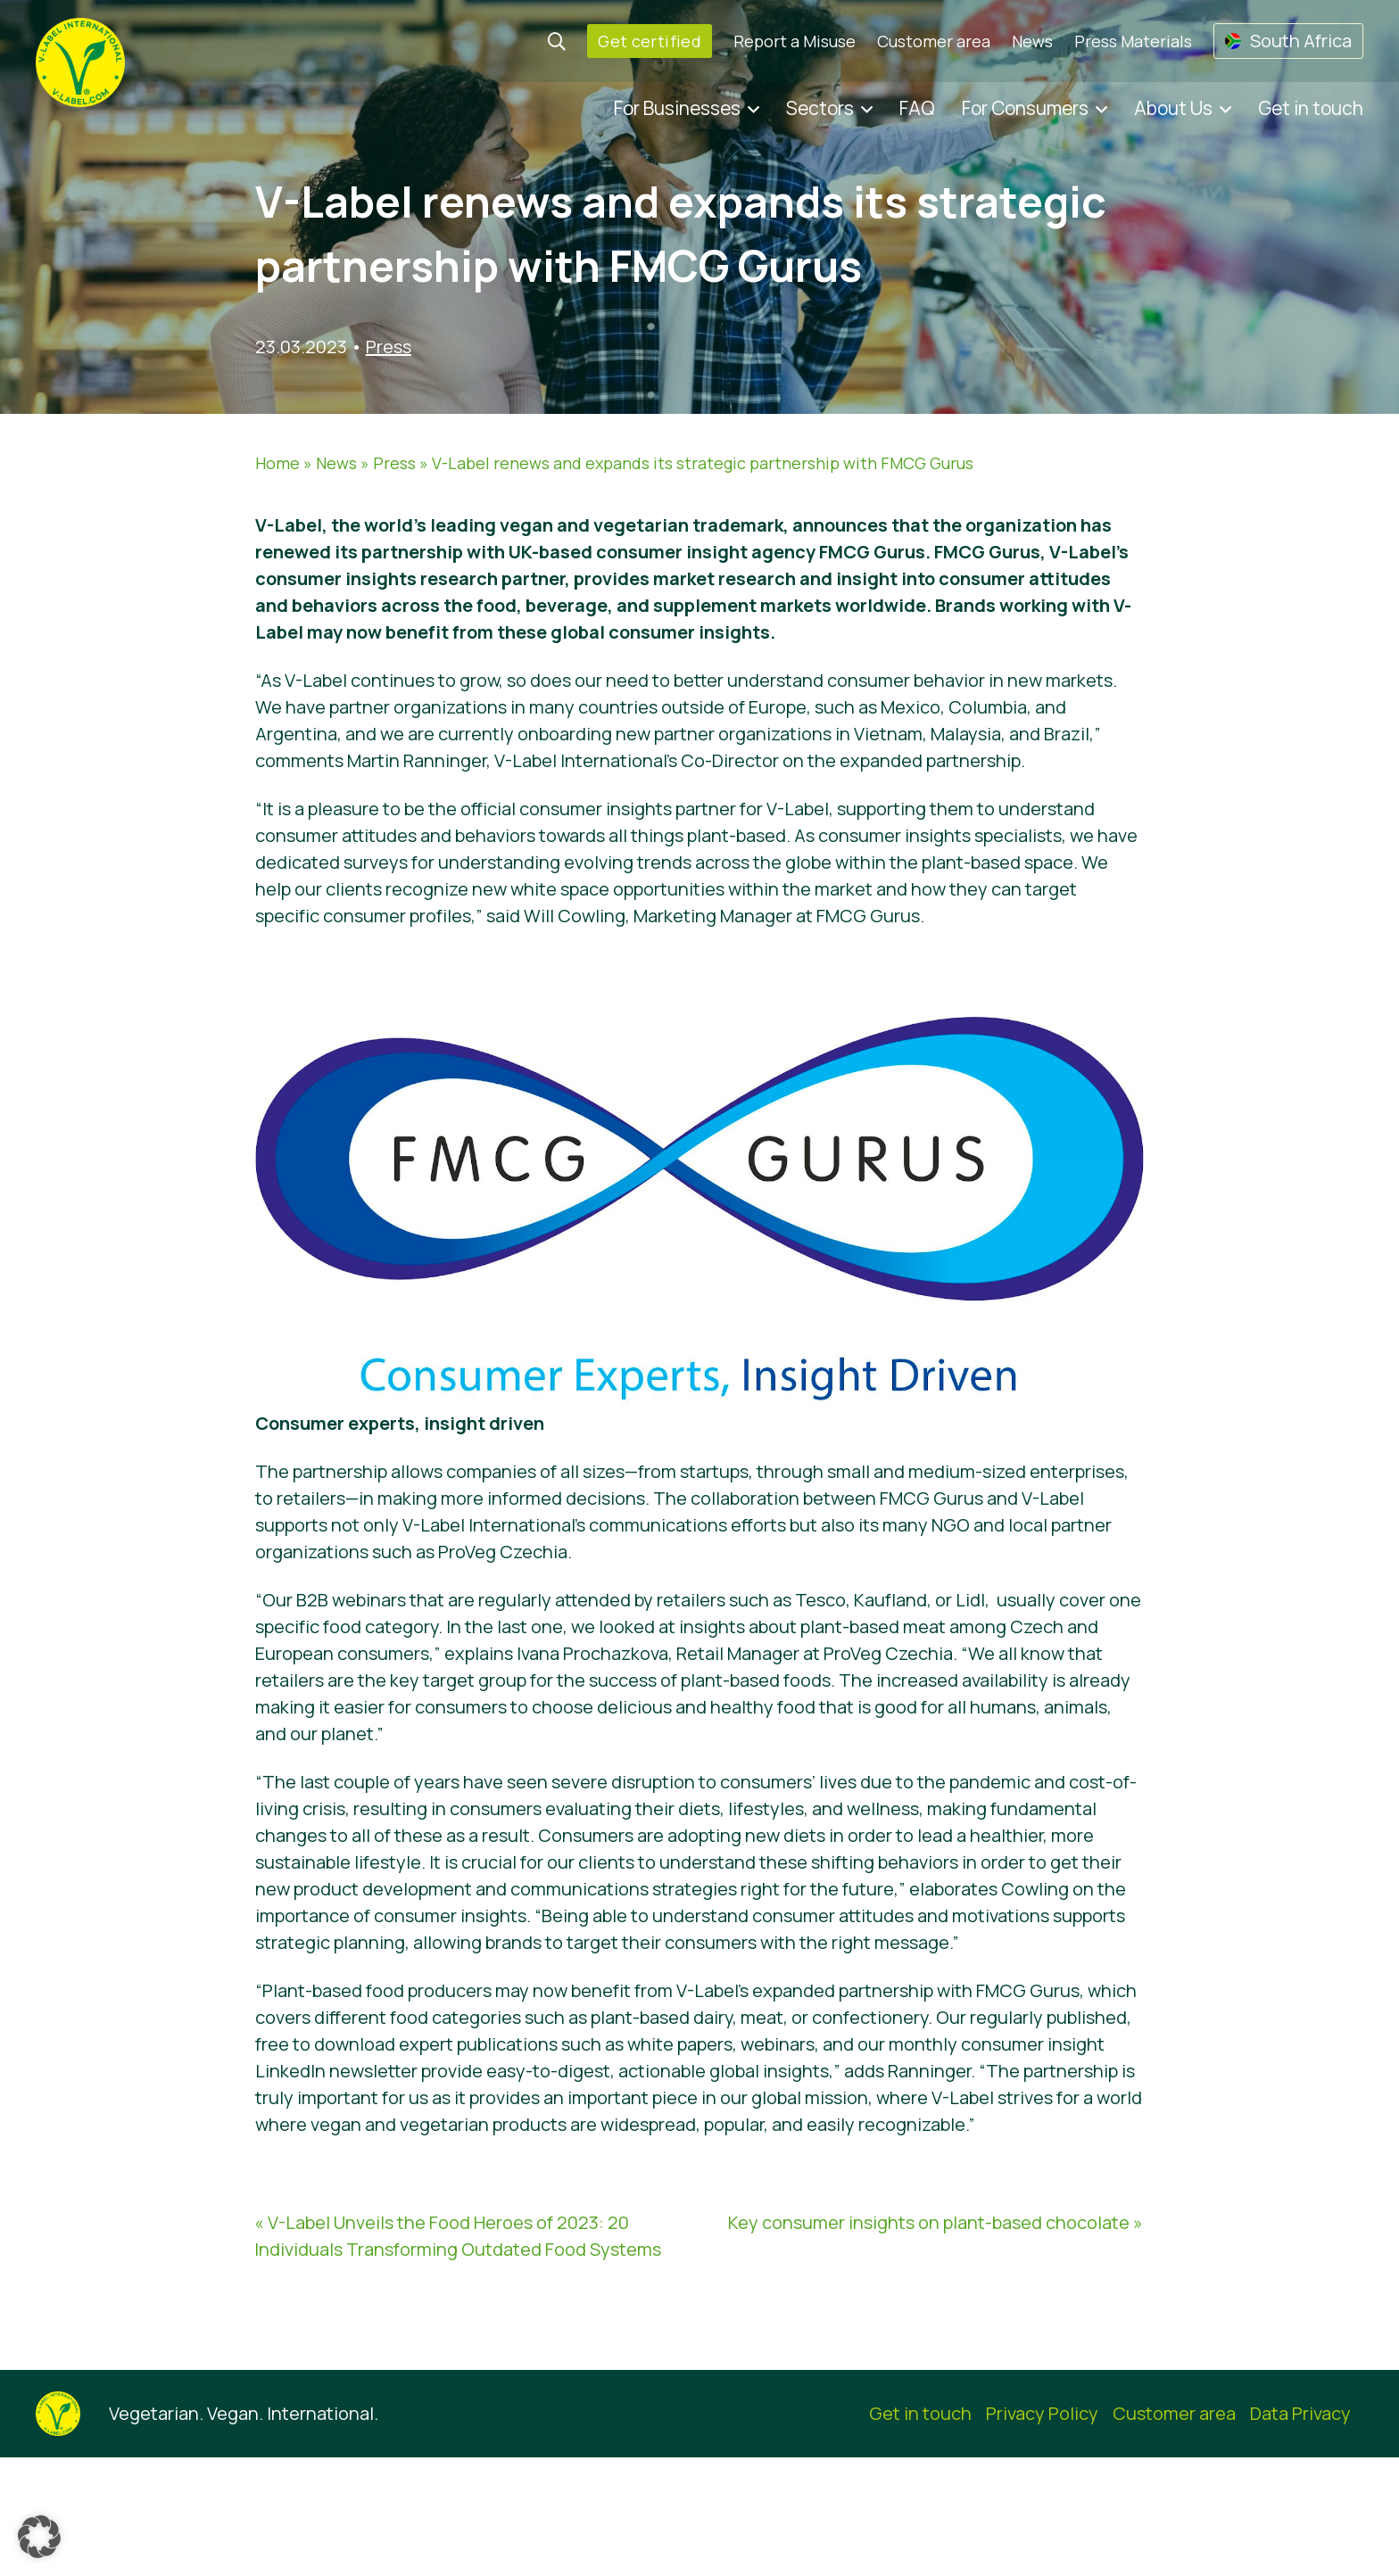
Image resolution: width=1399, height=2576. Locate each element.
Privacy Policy (1042, 2413)
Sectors (820, 107)
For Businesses (677, 107)
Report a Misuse (794, 41)
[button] (39, 2537)
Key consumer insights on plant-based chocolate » (935, 2222)
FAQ (917, 107)
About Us (1173, 107)
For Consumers (1025, 107)
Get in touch (1310, 107)
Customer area (933, 41)
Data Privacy (1300, 2413)
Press (388, 346)
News (1032, 41)
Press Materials (1133, 41)
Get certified (649, 41)
